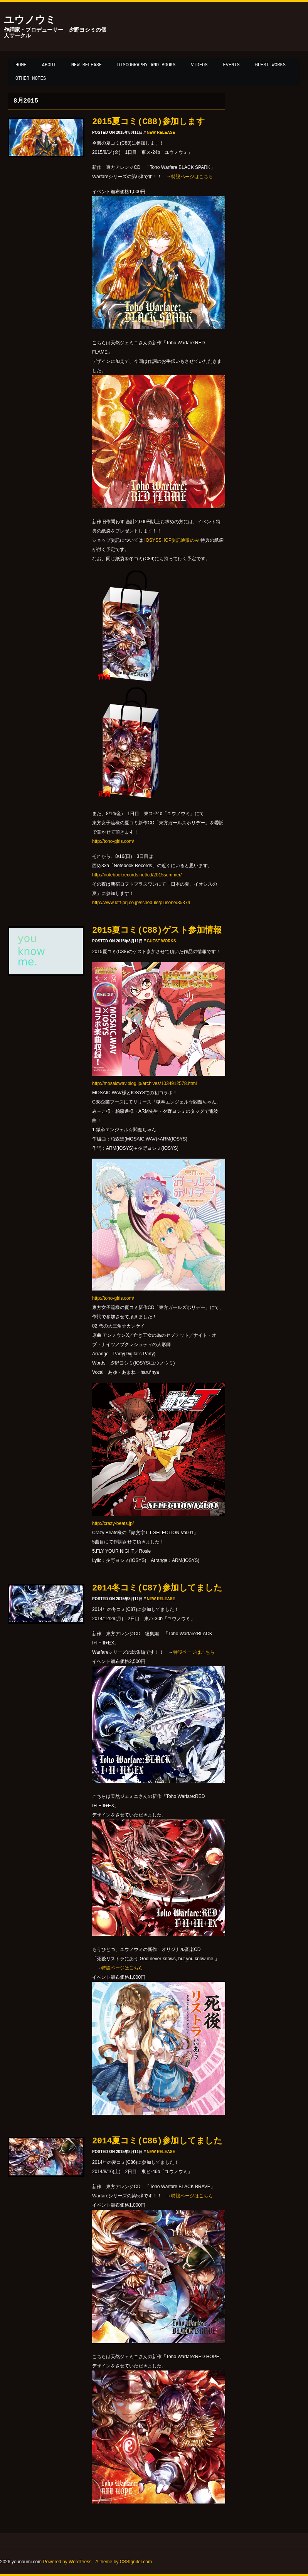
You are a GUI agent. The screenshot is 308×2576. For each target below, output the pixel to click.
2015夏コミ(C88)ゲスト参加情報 (156, 930)
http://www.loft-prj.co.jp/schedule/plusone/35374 (141, 902)
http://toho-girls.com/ (113, 841)
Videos (199, 65)
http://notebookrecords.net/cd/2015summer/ (137, 875)
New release (86, 65)
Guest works (270, 65)
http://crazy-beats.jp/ (113, 1523)
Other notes (30, 78)
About (49, 65)
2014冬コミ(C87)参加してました (157, 1588)
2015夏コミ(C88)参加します (148, 122)
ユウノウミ (30, 20)
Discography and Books (146, 65)
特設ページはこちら (192, 176)
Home (21, 65)
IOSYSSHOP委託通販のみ (171, 540)
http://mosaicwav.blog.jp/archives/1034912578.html (144, 1083)
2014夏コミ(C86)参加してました (157, 2141)
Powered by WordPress (67, 2561)
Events (231, 65)
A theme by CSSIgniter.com (123, 2561)
